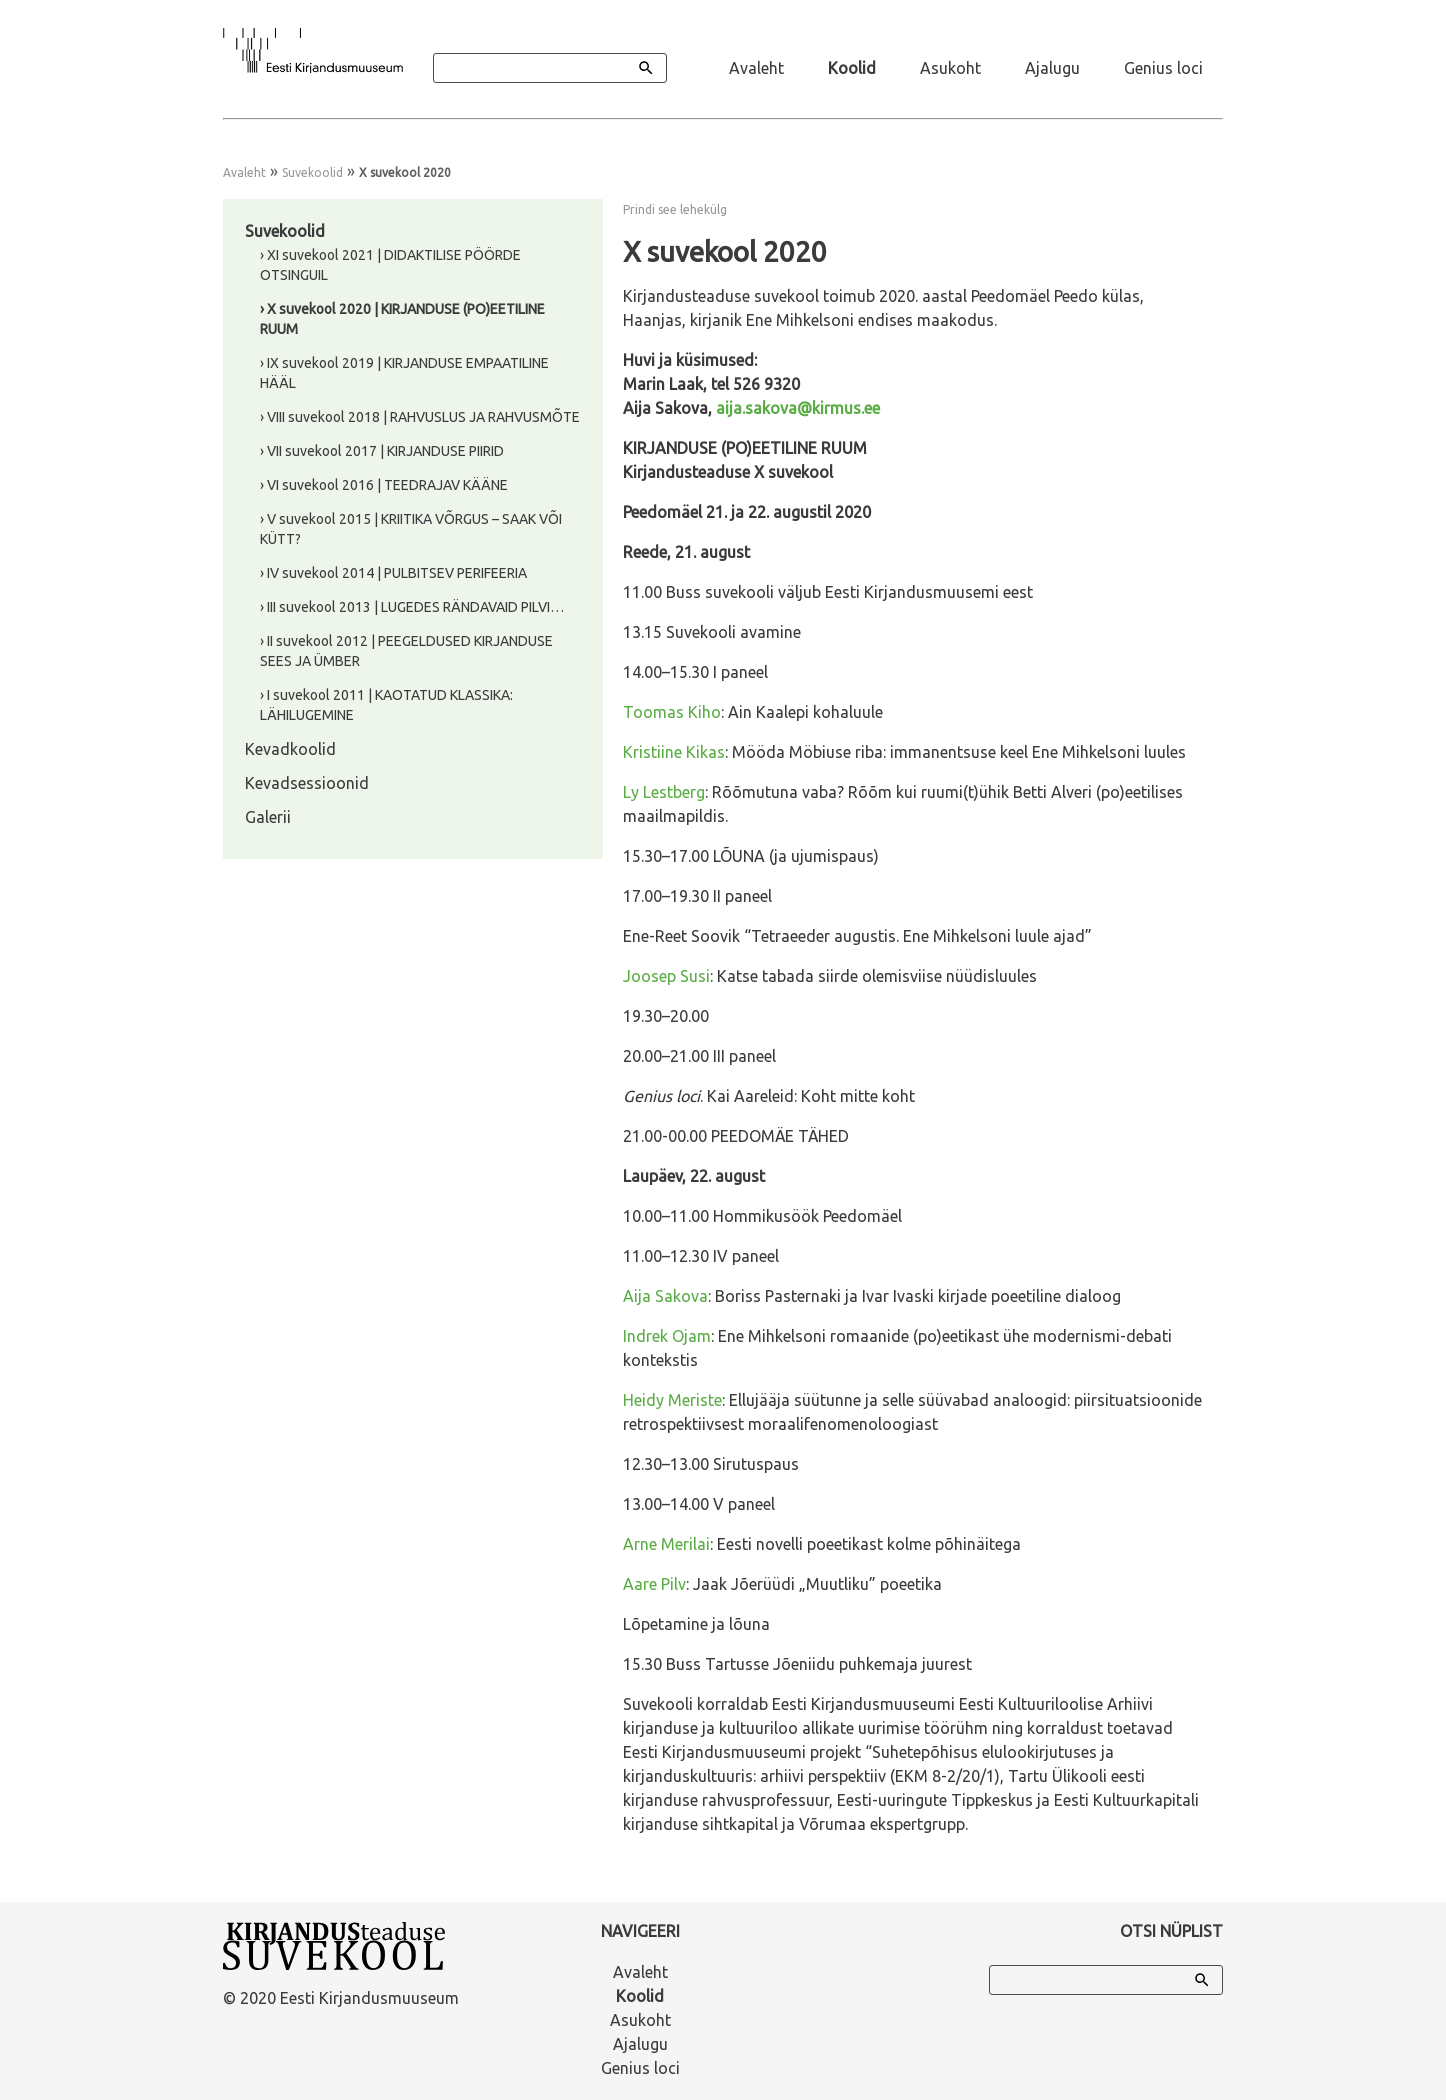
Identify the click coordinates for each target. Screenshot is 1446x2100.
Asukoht (950, 68)
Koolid (852, 68)
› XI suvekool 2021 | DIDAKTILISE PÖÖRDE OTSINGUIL (390, 265)
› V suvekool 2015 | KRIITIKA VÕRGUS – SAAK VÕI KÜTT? (411, 529)
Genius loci (1163, 68)
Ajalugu (1052, 68)
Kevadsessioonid (307, 783)
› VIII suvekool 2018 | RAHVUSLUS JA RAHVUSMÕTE (420, 417)
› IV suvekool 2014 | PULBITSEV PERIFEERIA (393, 573)
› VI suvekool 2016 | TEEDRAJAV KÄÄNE (384, 485)
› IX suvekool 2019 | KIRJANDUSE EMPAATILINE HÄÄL (404, 373)
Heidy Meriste (672, 1400)
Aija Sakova (665, 1296)
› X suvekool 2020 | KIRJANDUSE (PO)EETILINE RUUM (402, 319)
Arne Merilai (666, 1544)
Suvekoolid (312, 172)
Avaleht (756, 68)
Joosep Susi (666, 976)
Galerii (268, 817)
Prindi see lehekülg (675, 209)
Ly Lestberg (664, 792)
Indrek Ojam (667, 1336)
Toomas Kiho (672, 712)
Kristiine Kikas (674, 752)
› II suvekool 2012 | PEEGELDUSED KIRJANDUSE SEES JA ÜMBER (406, 651)
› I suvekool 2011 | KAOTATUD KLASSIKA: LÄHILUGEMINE (386, 705)
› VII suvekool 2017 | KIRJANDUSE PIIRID (382, 451)
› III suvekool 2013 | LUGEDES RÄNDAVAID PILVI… (412, 607)
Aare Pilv (654, 1584)
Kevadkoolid (290, 749)
